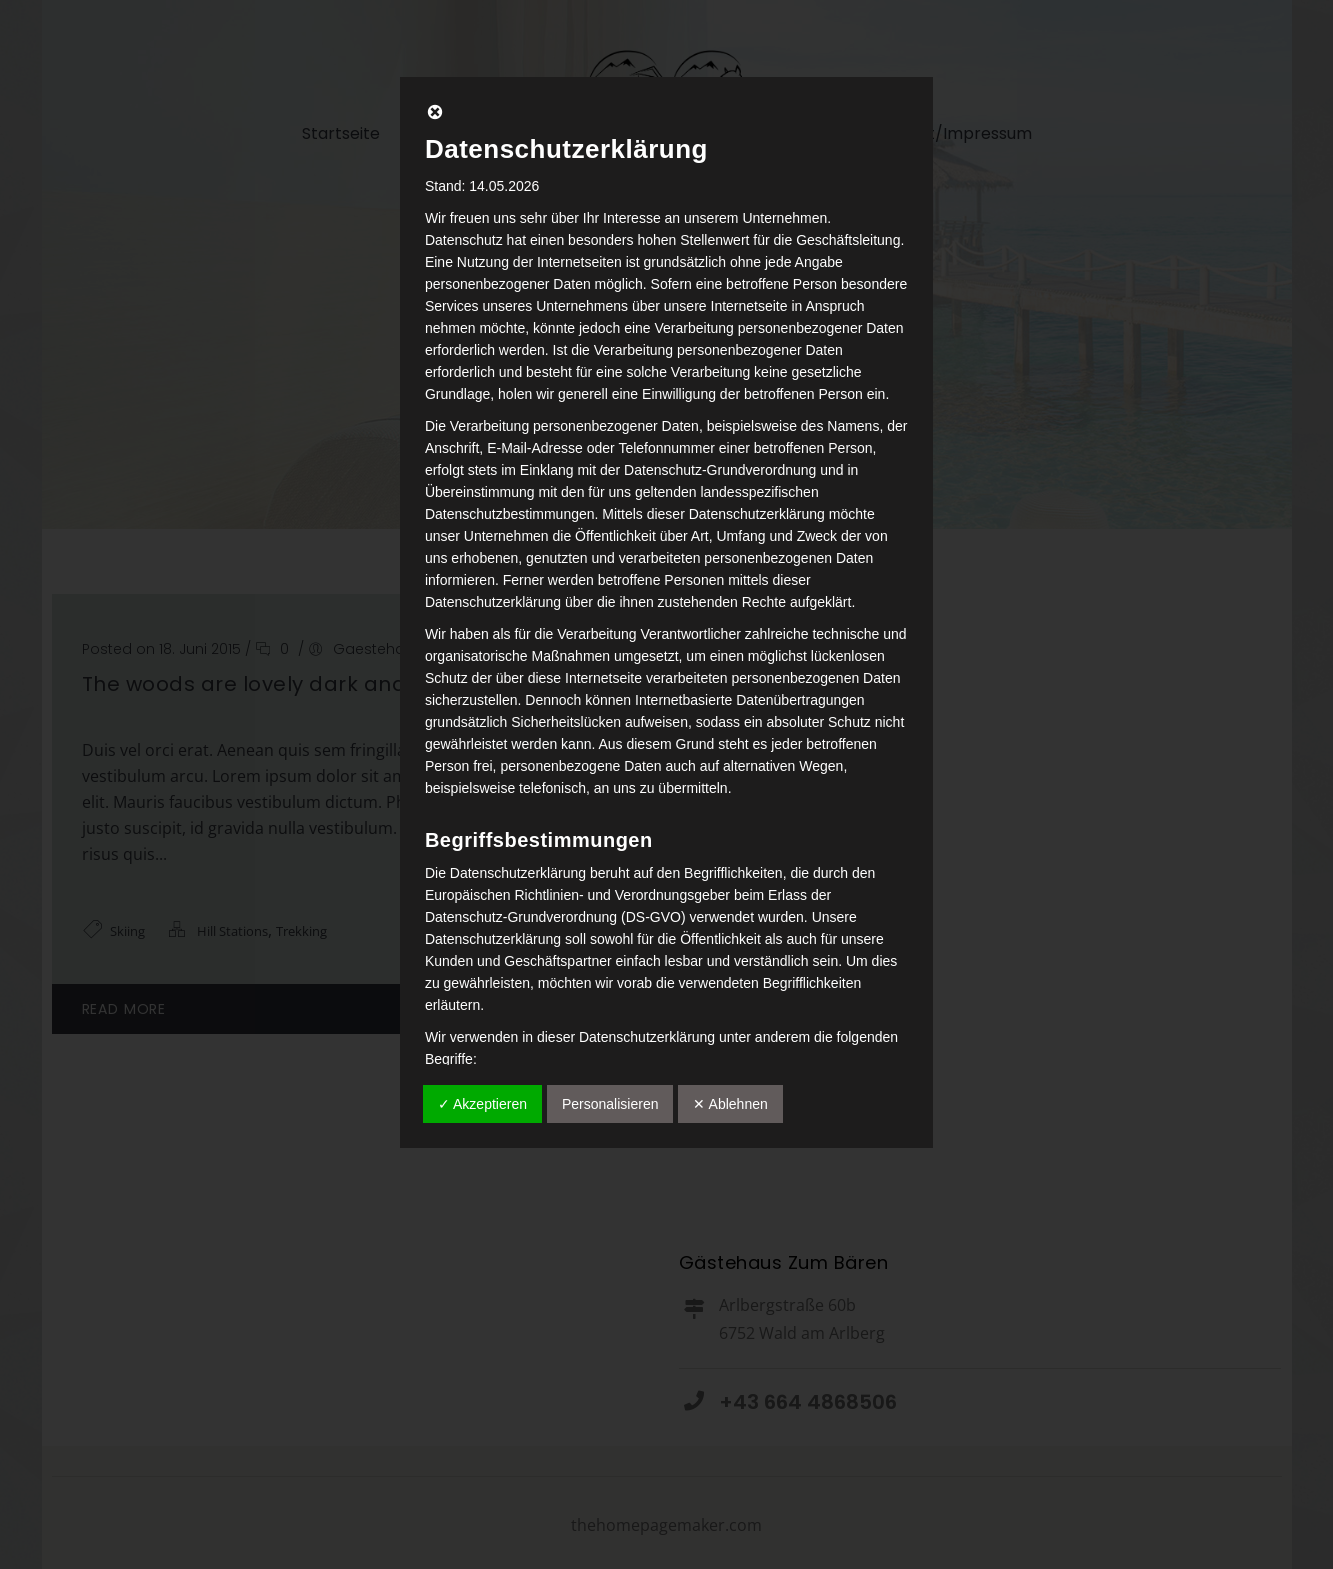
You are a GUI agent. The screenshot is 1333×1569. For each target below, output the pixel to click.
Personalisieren (610, 1104)
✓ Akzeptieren (482, 1104)
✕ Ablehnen (730, 1104)
